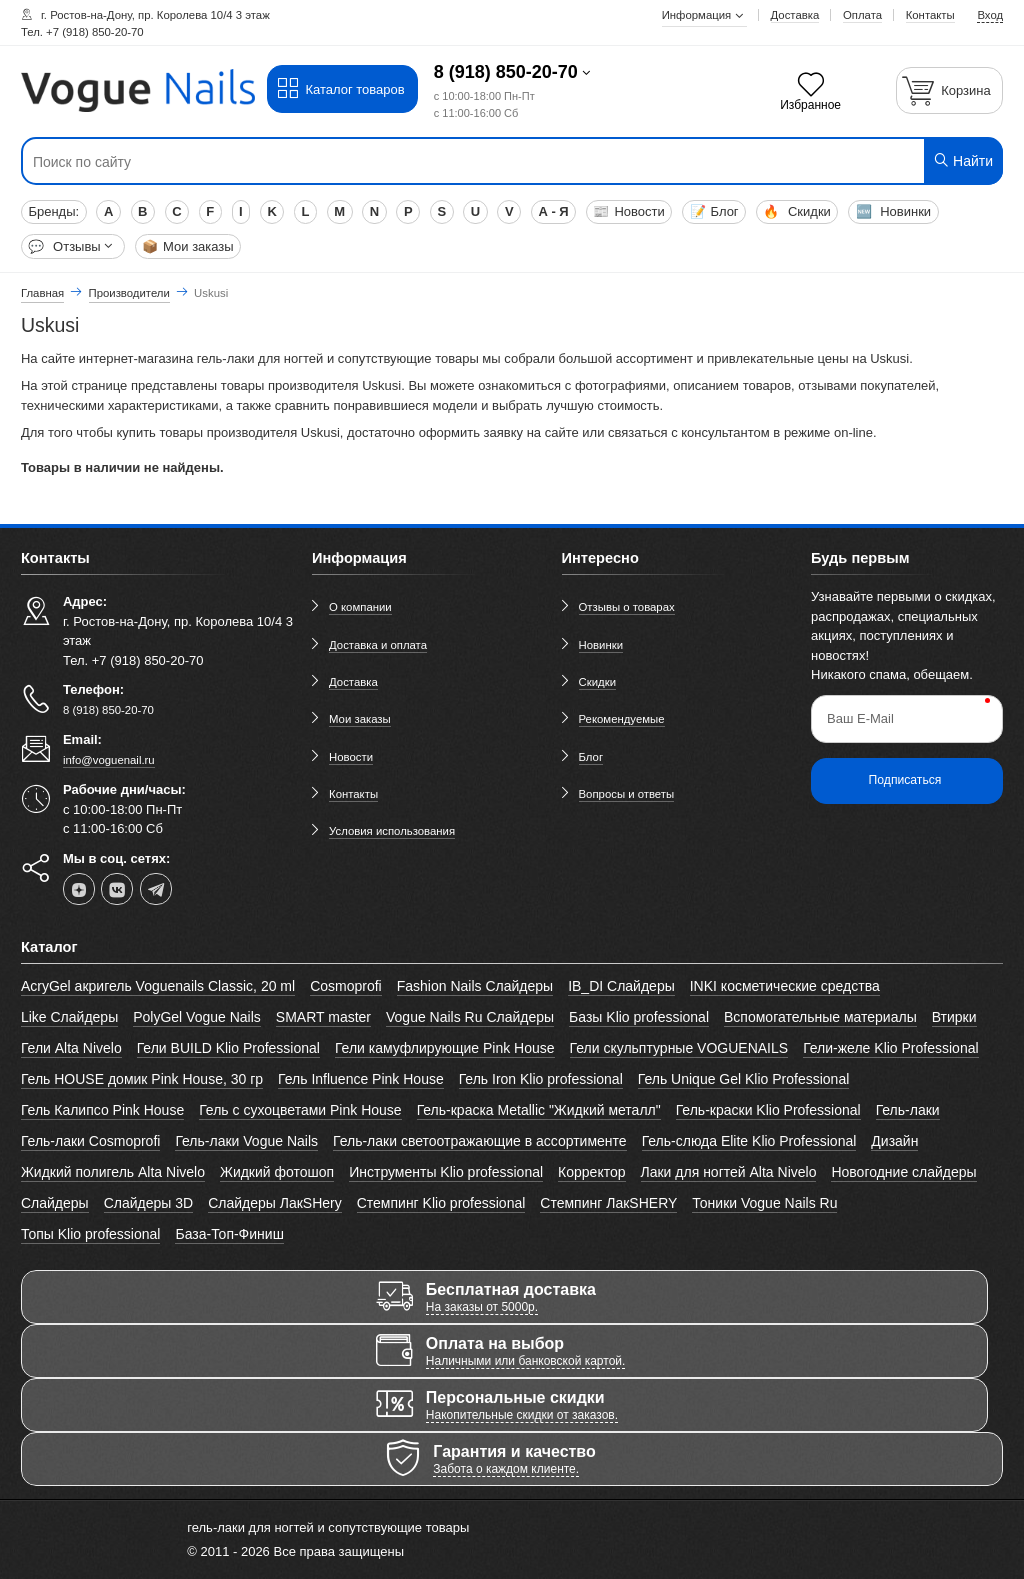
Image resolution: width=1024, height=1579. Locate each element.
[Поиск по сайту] (429, 162)
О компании (360, 607)
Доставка (353, 682)
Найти (962, 160)
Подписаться (905, 780)
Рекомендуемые (622, 719)
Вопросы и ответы (627, 794)
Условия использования (392, 831)
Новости (628, 211)
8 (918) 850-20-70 (506, 72)
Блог (714, 211)
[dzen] (79, 889)
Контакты (353, 794)
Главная (42, 293)
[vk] (117, 889)
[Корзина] (950, 90)
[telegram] (156, 889)
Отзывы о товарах (627, 607)
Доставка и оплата (378, 645)
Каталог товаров (340, 89)
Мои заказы (188, 246)
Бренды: (53, 211)
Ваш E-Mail (860, 718)
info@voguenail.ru (109, 760)
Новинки (894, 211)
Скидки (796, 211)
